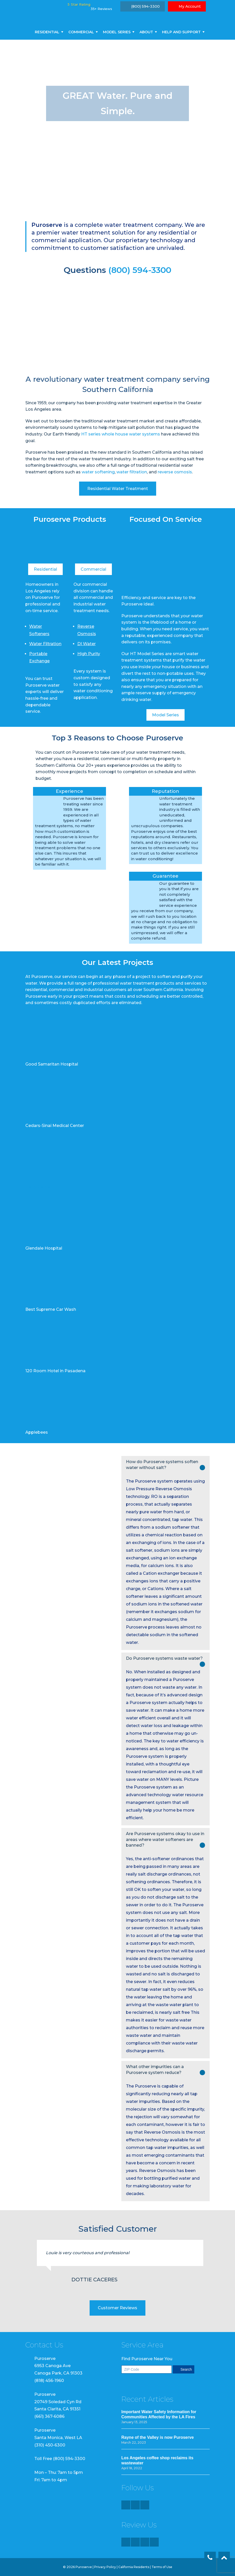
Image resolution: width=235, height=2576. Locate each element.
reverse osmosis (175, 472)
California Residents (133, 2567)
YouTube (144, 2504)
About (146, 32)
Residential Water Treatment (117, 488)
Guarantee (165, 876)
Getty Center (38, 1186)
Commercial (81, 32)
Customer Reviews (117, 2307)
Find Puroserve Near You (146, 2358)
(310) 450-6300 (49, 2445)
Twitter (135, 2504)
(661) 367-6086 (49, 2416)
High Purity (88, 653)
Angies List (144, 2542)
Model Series (117, 32)
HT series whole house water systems (120, 434)
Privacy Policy (105, 2567)
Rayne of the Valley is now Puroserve (157, 2437)
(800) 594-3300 (145, 6)
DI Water (86, 643)
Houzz (154, 2542)
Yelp (135, 2542)
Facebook (125, 2504)
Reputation (165, 791)
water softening (98, 472)
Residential (47, 32)
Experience (69, 791)
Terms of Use (162, 2567)
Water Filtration (45, 643)
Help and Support (181, 32)
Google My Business (125, 2542)
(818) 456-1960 (49, 2380)
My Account (190, 6)
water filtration (131, 472)
